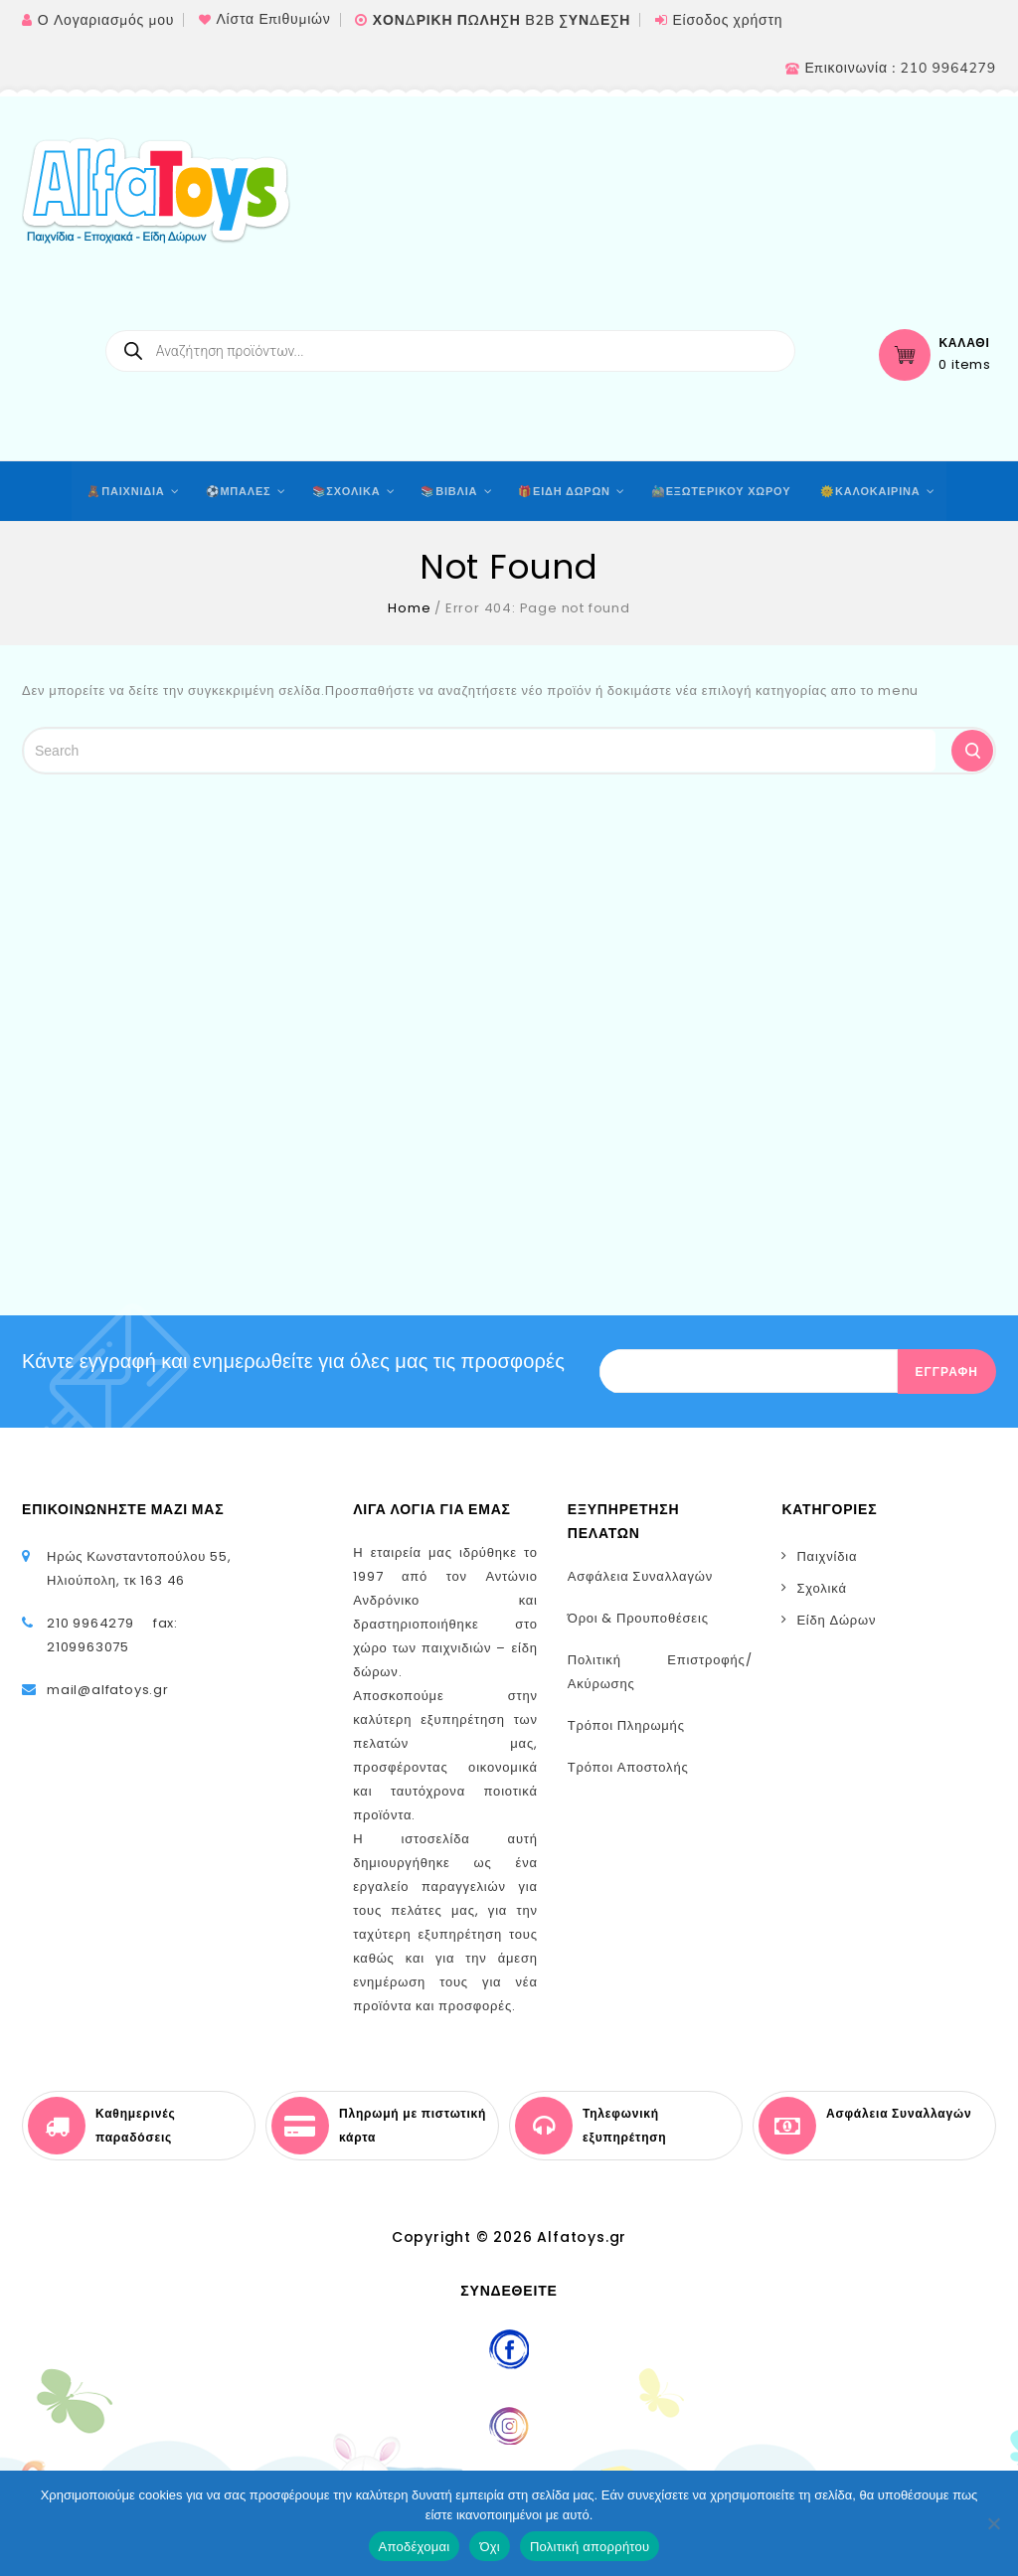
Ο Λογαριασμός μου (106, 20)
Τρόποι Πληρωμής (626, 1725)
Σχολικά (821, 1588)
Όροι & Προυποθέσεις (638, 1618)
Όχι (489, 2546)
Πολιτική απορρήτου (589, 2546)
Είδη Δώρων (836, 1620)
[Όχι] (993, 2523)
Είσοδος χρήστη (727, 20)
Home (409, 608)
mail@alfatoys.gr (108, 1689)
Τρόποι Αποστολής (628, 1767)
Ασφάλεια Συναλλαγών (640, 1576)
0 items (964, 365)
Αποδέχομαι (414, 2546)
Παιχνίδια (826, 1556)
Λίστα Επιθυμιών (273, 19)
